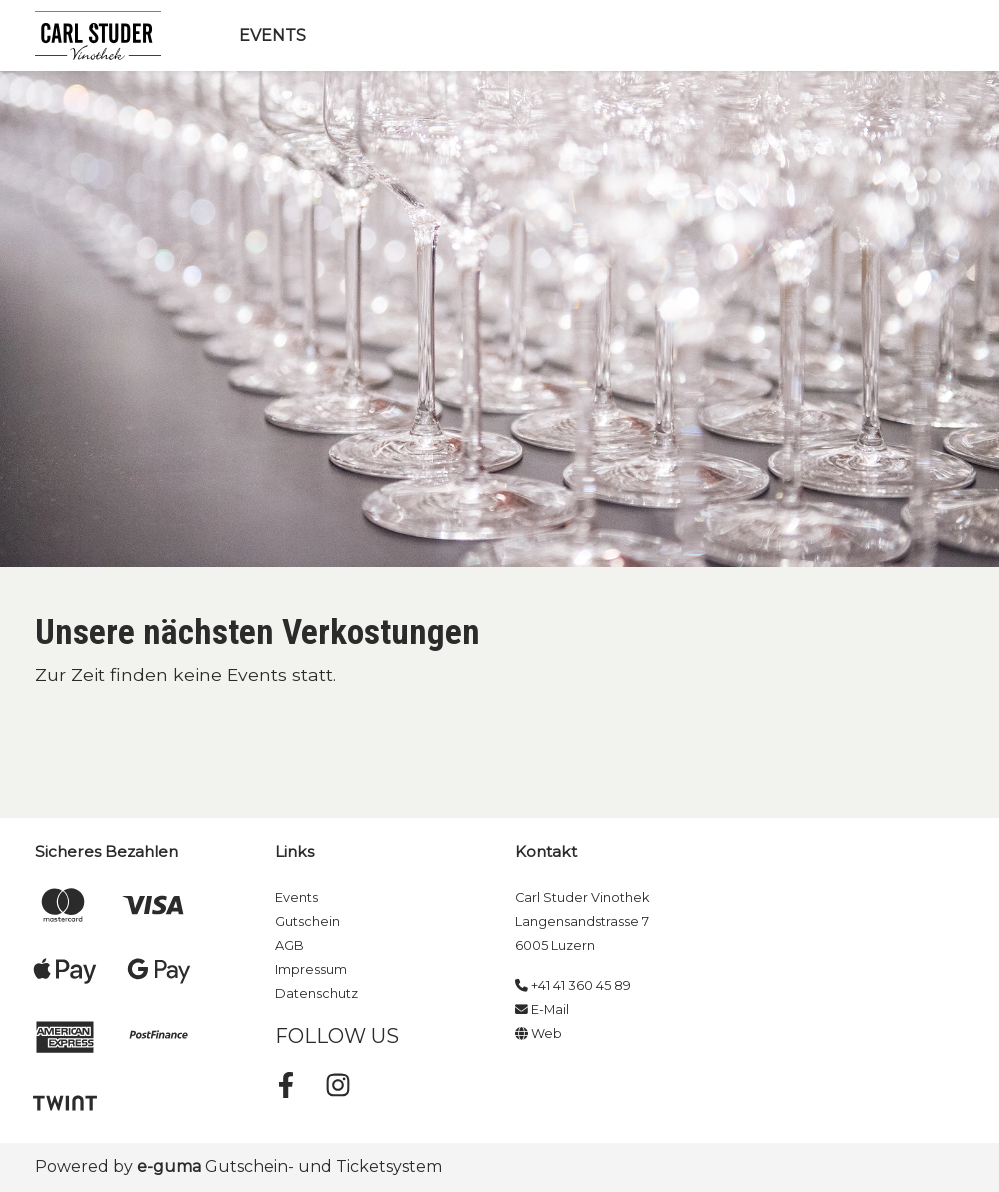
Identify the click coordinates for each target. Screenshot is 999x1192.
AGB (289, 945)
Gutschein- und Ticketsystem (289, 1166)
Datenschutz (316, 993)
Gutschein (307, 921)
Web (538, 1033)
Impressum (311, 969)
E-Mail (542, 1009)
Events (272, 35)
